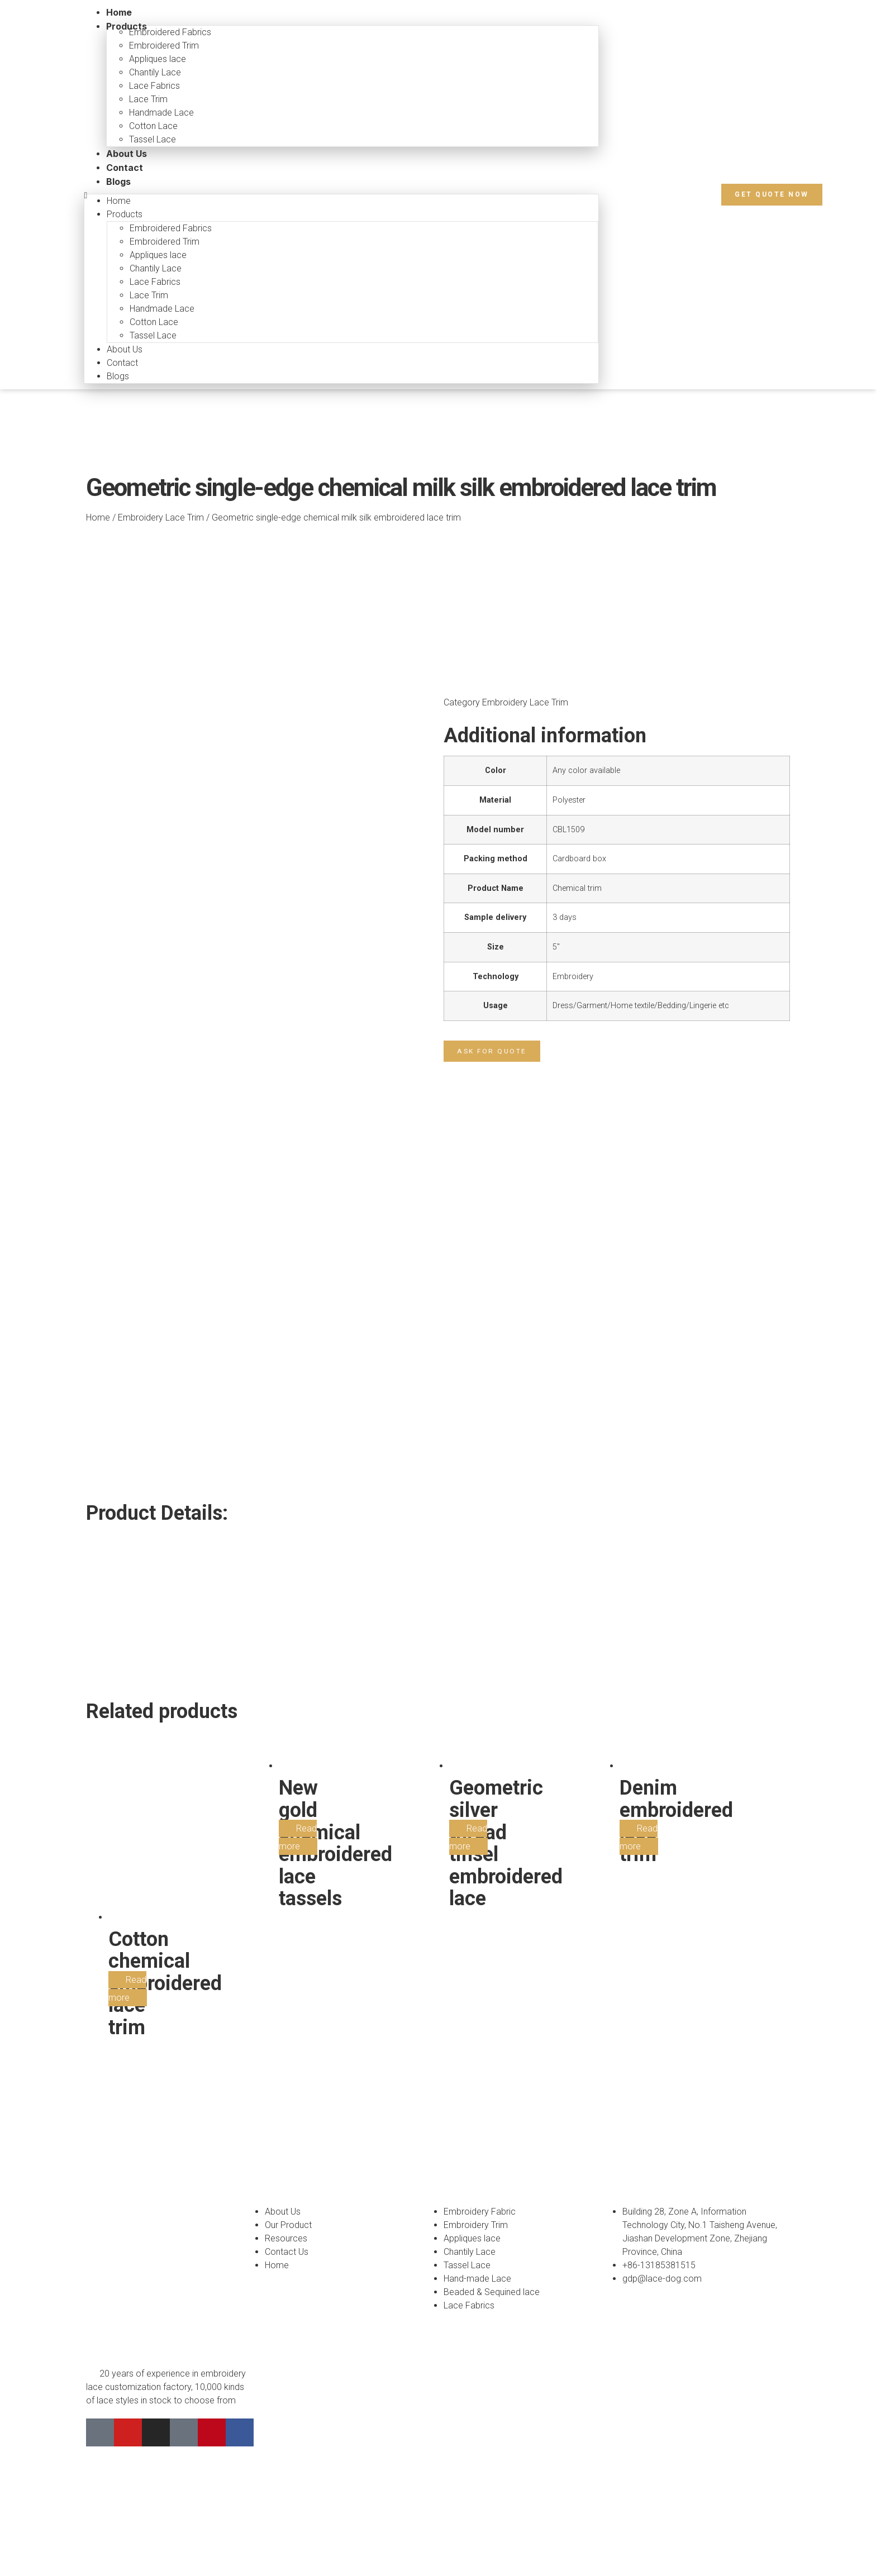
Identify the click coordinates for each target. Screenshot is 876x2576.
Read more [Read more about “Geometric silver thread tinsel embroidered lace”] (468, 1701)
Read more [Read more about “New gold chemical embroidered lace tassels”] (298, 1701)
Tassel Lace (152, 139)
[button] (771, 194)
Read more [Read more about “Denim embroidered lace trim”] (639, 1701)
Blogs (118, 181)
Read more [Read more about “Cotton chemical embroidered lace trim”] (127, 1852)
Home (98, 517)
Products (126, 26)
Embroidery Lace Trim (161, 517)
